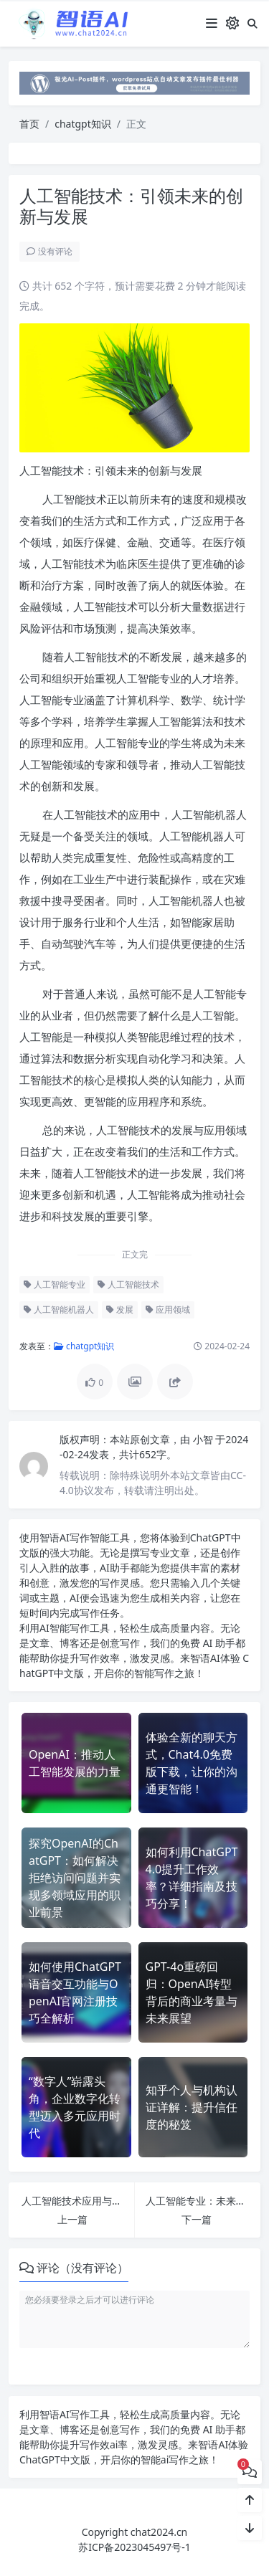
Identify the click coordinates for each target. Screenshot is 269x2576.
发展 (119, 1309)
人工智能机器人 (59, 1309)
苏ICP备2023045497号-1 (134, 2547)
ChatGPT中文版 (54, 2459)
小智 (204, 1439)
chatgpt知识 (83, 123)
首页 (29, 123)
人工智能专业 (54, 1284)
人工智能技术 (128, 1284)
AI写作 (75, 1537)
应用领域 (168, 1309)
